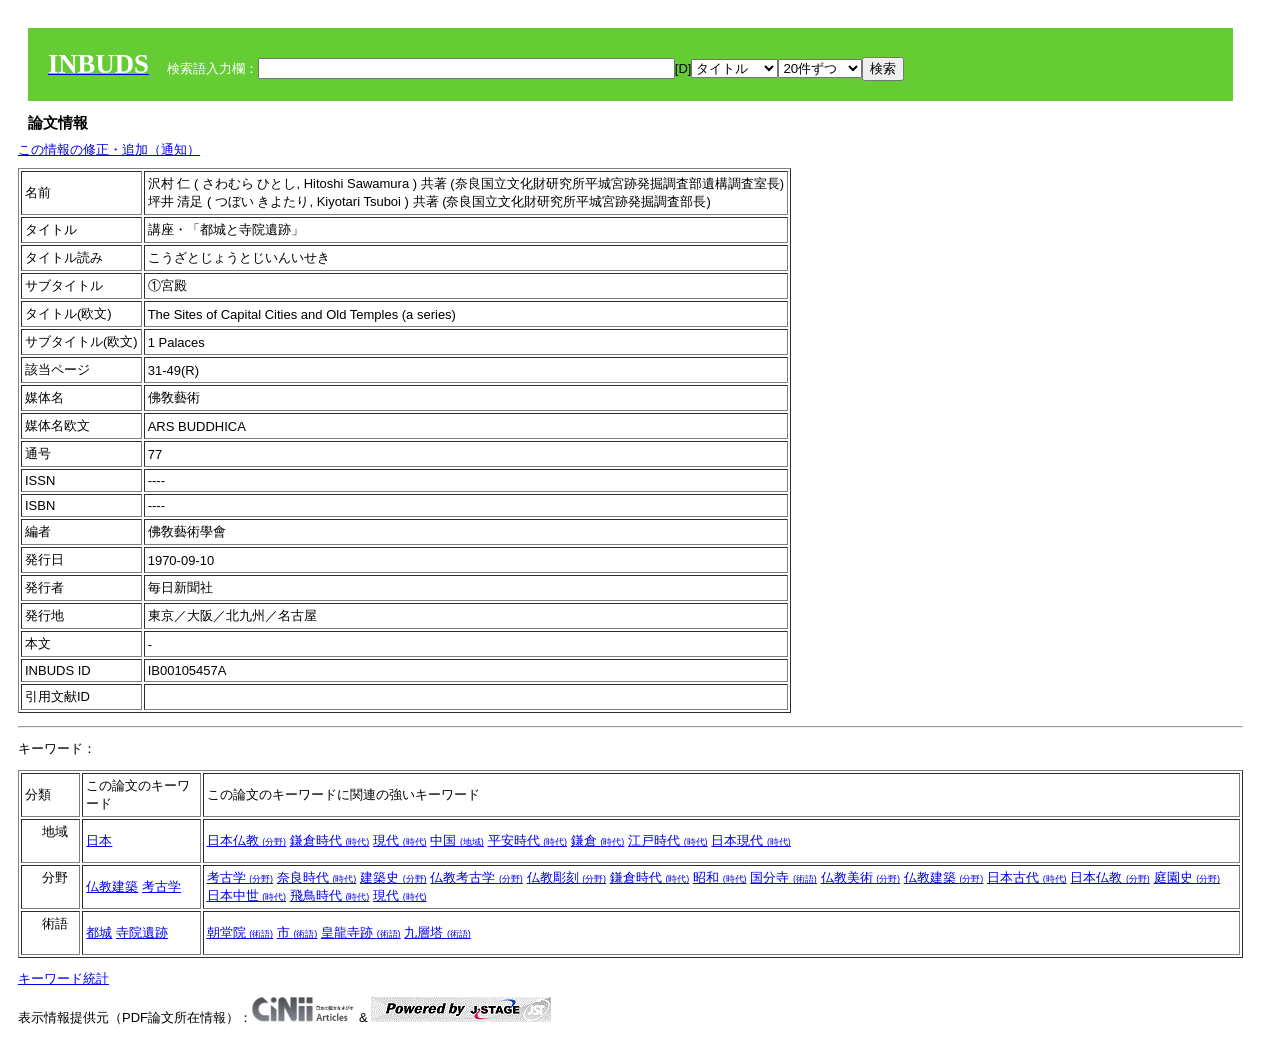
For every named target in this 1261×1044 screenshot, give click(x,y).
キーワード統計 (63, 978)
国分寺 (783, 877)
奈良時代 (317, 877)
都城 (99, 932)
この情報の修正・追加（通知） (109, 149)
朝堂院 (240, 932)
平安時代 (528, 840)
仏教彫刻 (567, 877)
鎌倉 (598, 840)
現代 (400, 840)
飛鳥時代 (330, 895)
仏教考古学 (476, 877)
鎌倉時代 (330, 840)
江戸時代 (668, 840)
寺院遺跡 (142, 932)
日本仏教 (247, 840)
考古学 (161, 886)
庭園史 (1187, 877)
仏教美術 (861, 877)
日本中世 (247, 895)
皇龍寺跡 (361, 932)
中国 (457, 840)
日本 (99, 840)
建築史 (393, 877)
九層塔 (437, 932)
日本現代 (751, 840)
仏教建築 (112, 886)
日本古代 (1027, 877)
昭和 (720, 877)
